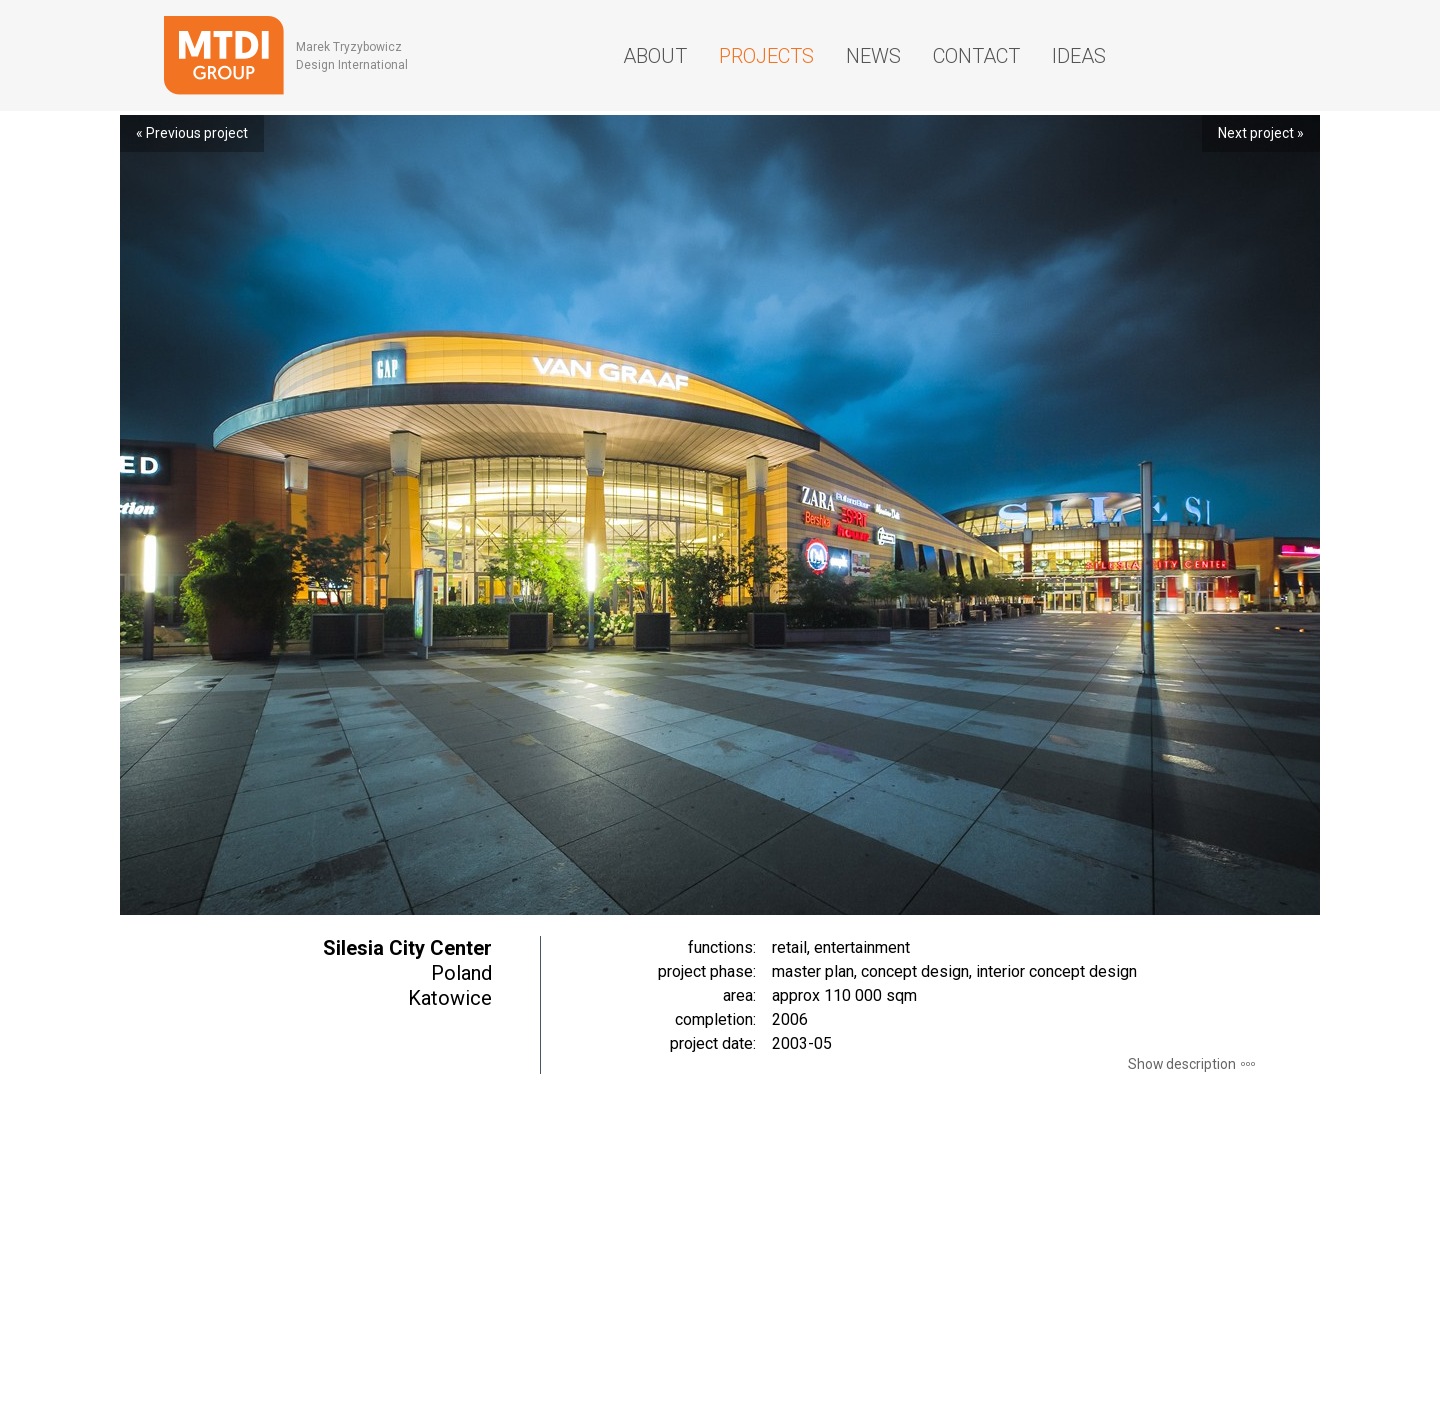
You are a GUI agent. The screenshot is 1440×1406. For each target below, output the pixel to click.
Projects (766, 56)
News (873, 56)
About (655, 56)
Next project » (1261, 133)
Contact (976, 56)
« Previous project (192, 133)
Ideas (1079, 56)
